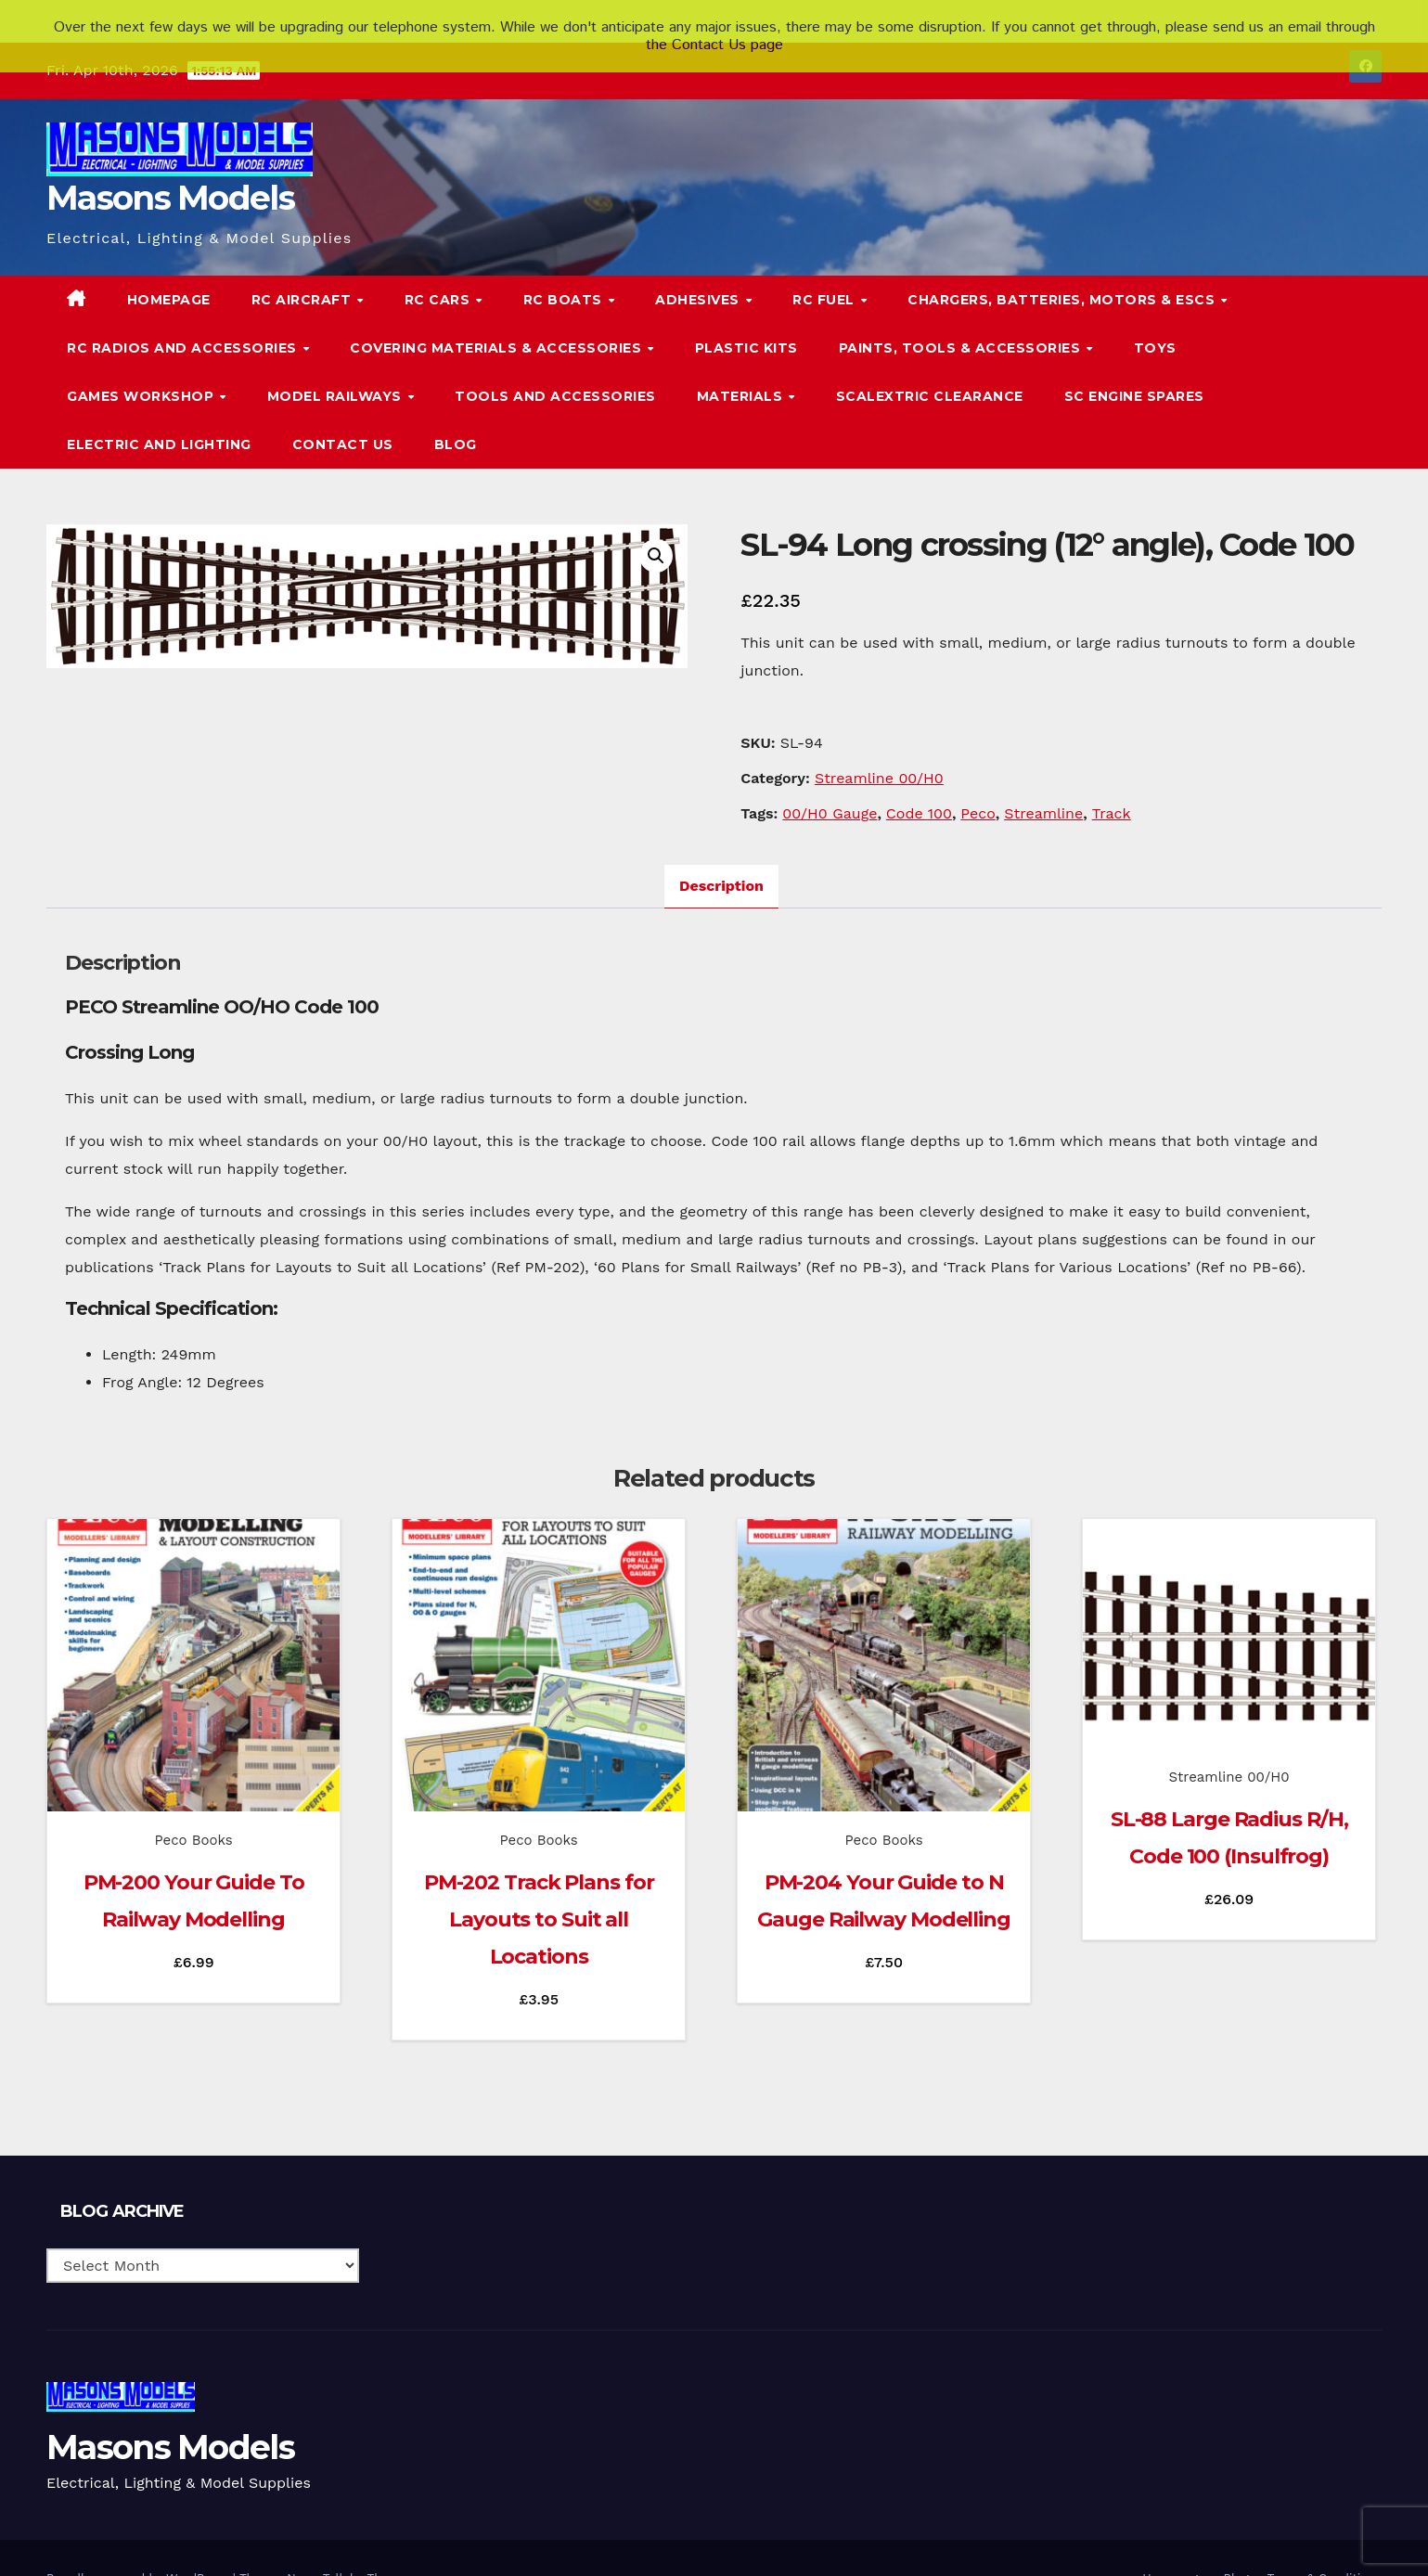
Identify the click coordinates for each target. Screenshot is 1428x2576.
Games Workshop (142, 371)
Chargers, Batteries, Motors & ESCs (1063, 274)
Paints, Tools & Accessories (962, 323)
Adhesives (699, 274)
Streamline (1043, 788)
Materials (742, 371)
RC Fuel (825, 274)
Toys (1155, 323)
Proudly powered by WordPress (139, 2553)
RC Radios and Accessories (184, 323)
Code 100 (919, 788)
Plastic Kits (746, 323)
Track (1111, 788)
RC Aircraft (303, 274)
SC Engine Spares (1134, 371)
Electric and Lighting (159, 419)
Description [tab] (721, 860)
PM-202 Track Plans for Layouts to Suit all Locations (539, 1894)
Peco (977, 788)
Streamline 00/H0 (879, 753)
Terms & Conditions (1324, 2553)
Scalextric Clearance (929, 371)
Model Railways (336, 371)
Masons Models (170, 172)
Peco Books (194, 1815)
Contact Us (342, 419)
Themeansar (403, 2553)
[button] (1329, 346)
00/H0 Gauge (829, 788)
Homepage (169, 274)
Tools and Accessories (555, 371)
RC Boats (565, 274)
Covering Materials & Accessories (498, 323)
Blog (455, 419)
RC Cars (439, 274)
